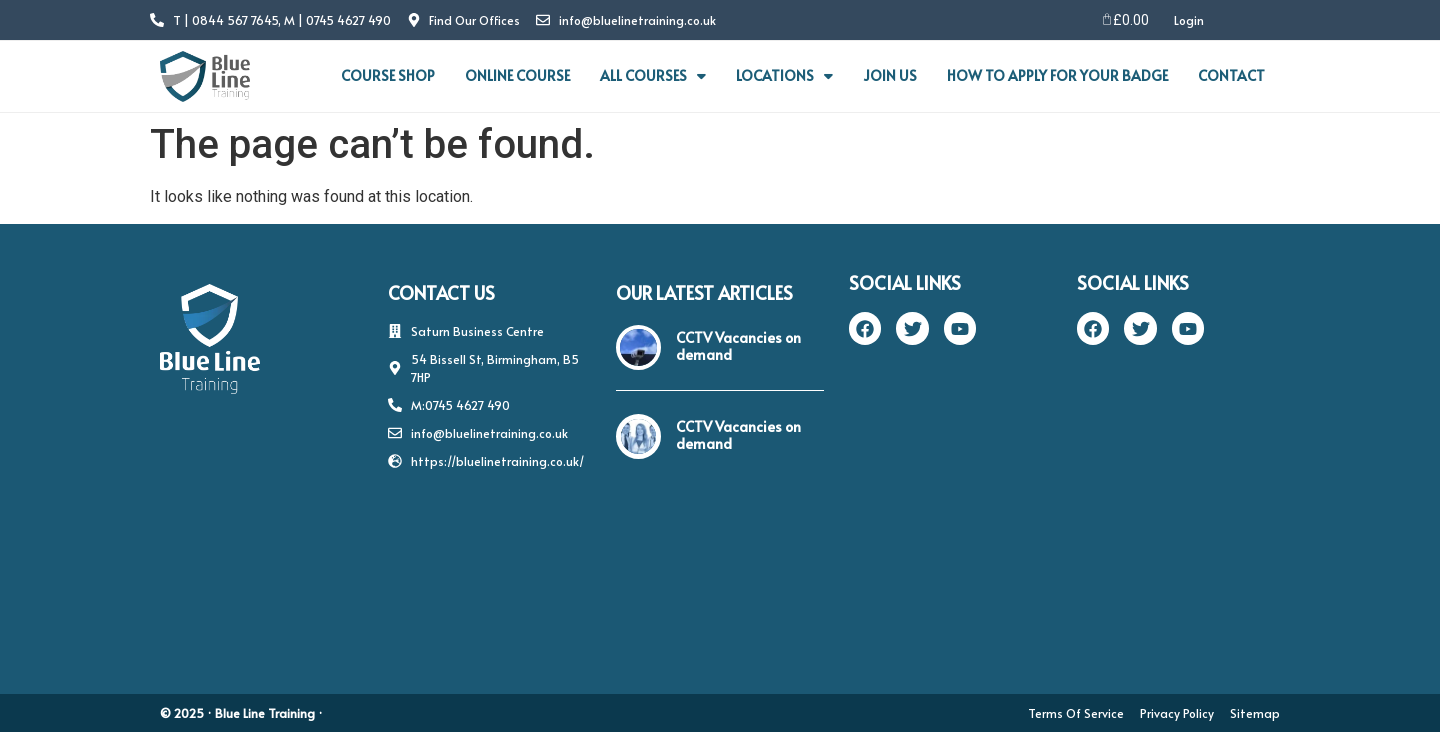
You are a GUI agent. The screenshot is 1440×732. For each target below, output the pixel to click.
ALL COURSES (653, 75)
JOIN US (890, 75)
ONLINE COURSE (517, 75)
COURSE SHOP (388, 75)
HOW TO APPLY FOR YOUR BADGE (1057, 75)
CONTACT (1231, 75)
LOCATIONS (784, 75)
